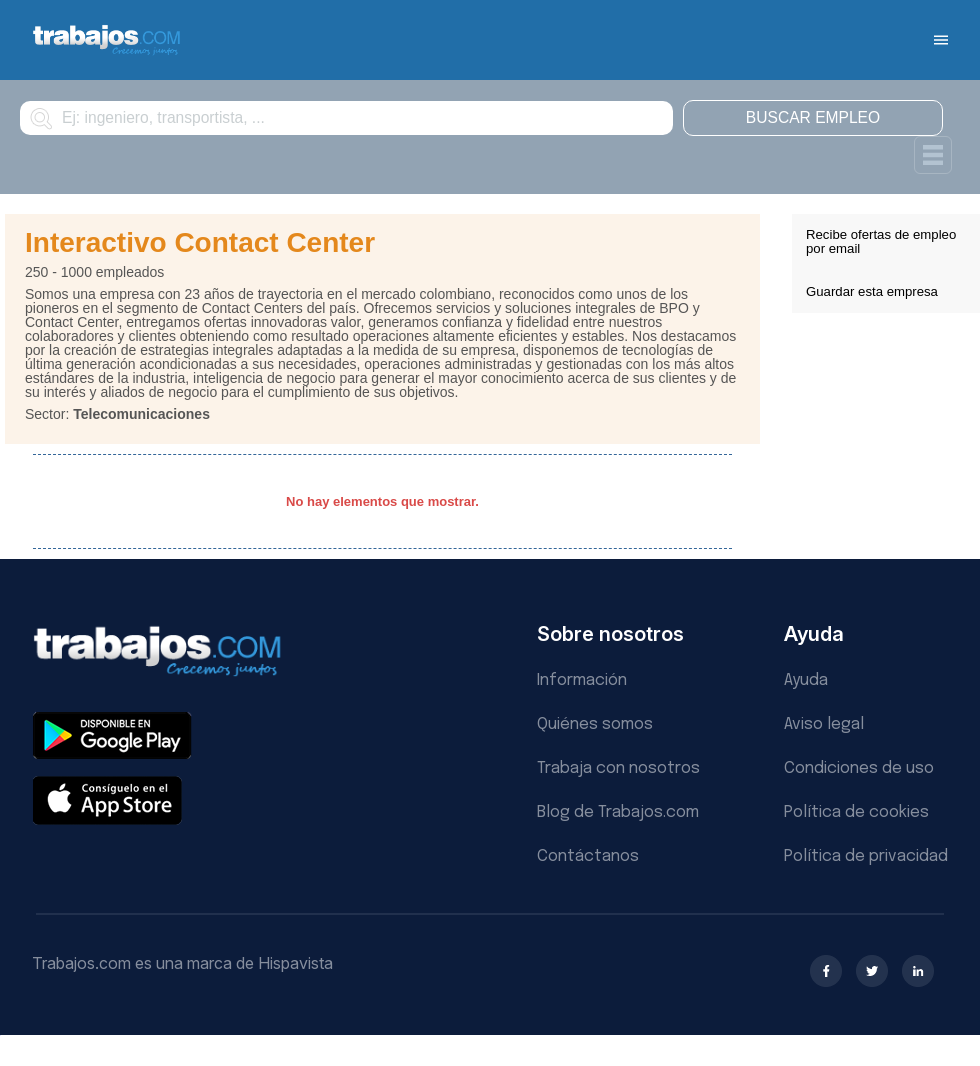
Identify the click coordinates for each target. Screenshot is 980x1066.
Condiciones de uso (859, 768)
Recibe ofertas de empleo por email (881, 241)
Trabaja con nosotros (618, 768)
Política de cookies (856, 812)
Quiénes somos (595, 724)
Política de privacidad (866, 856)
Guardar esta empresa (872, 291)
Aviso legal (824, 724)
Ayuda (806, 680)
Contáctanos (588, 856)
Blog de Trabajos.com (618, 812)
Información (582, 680)
